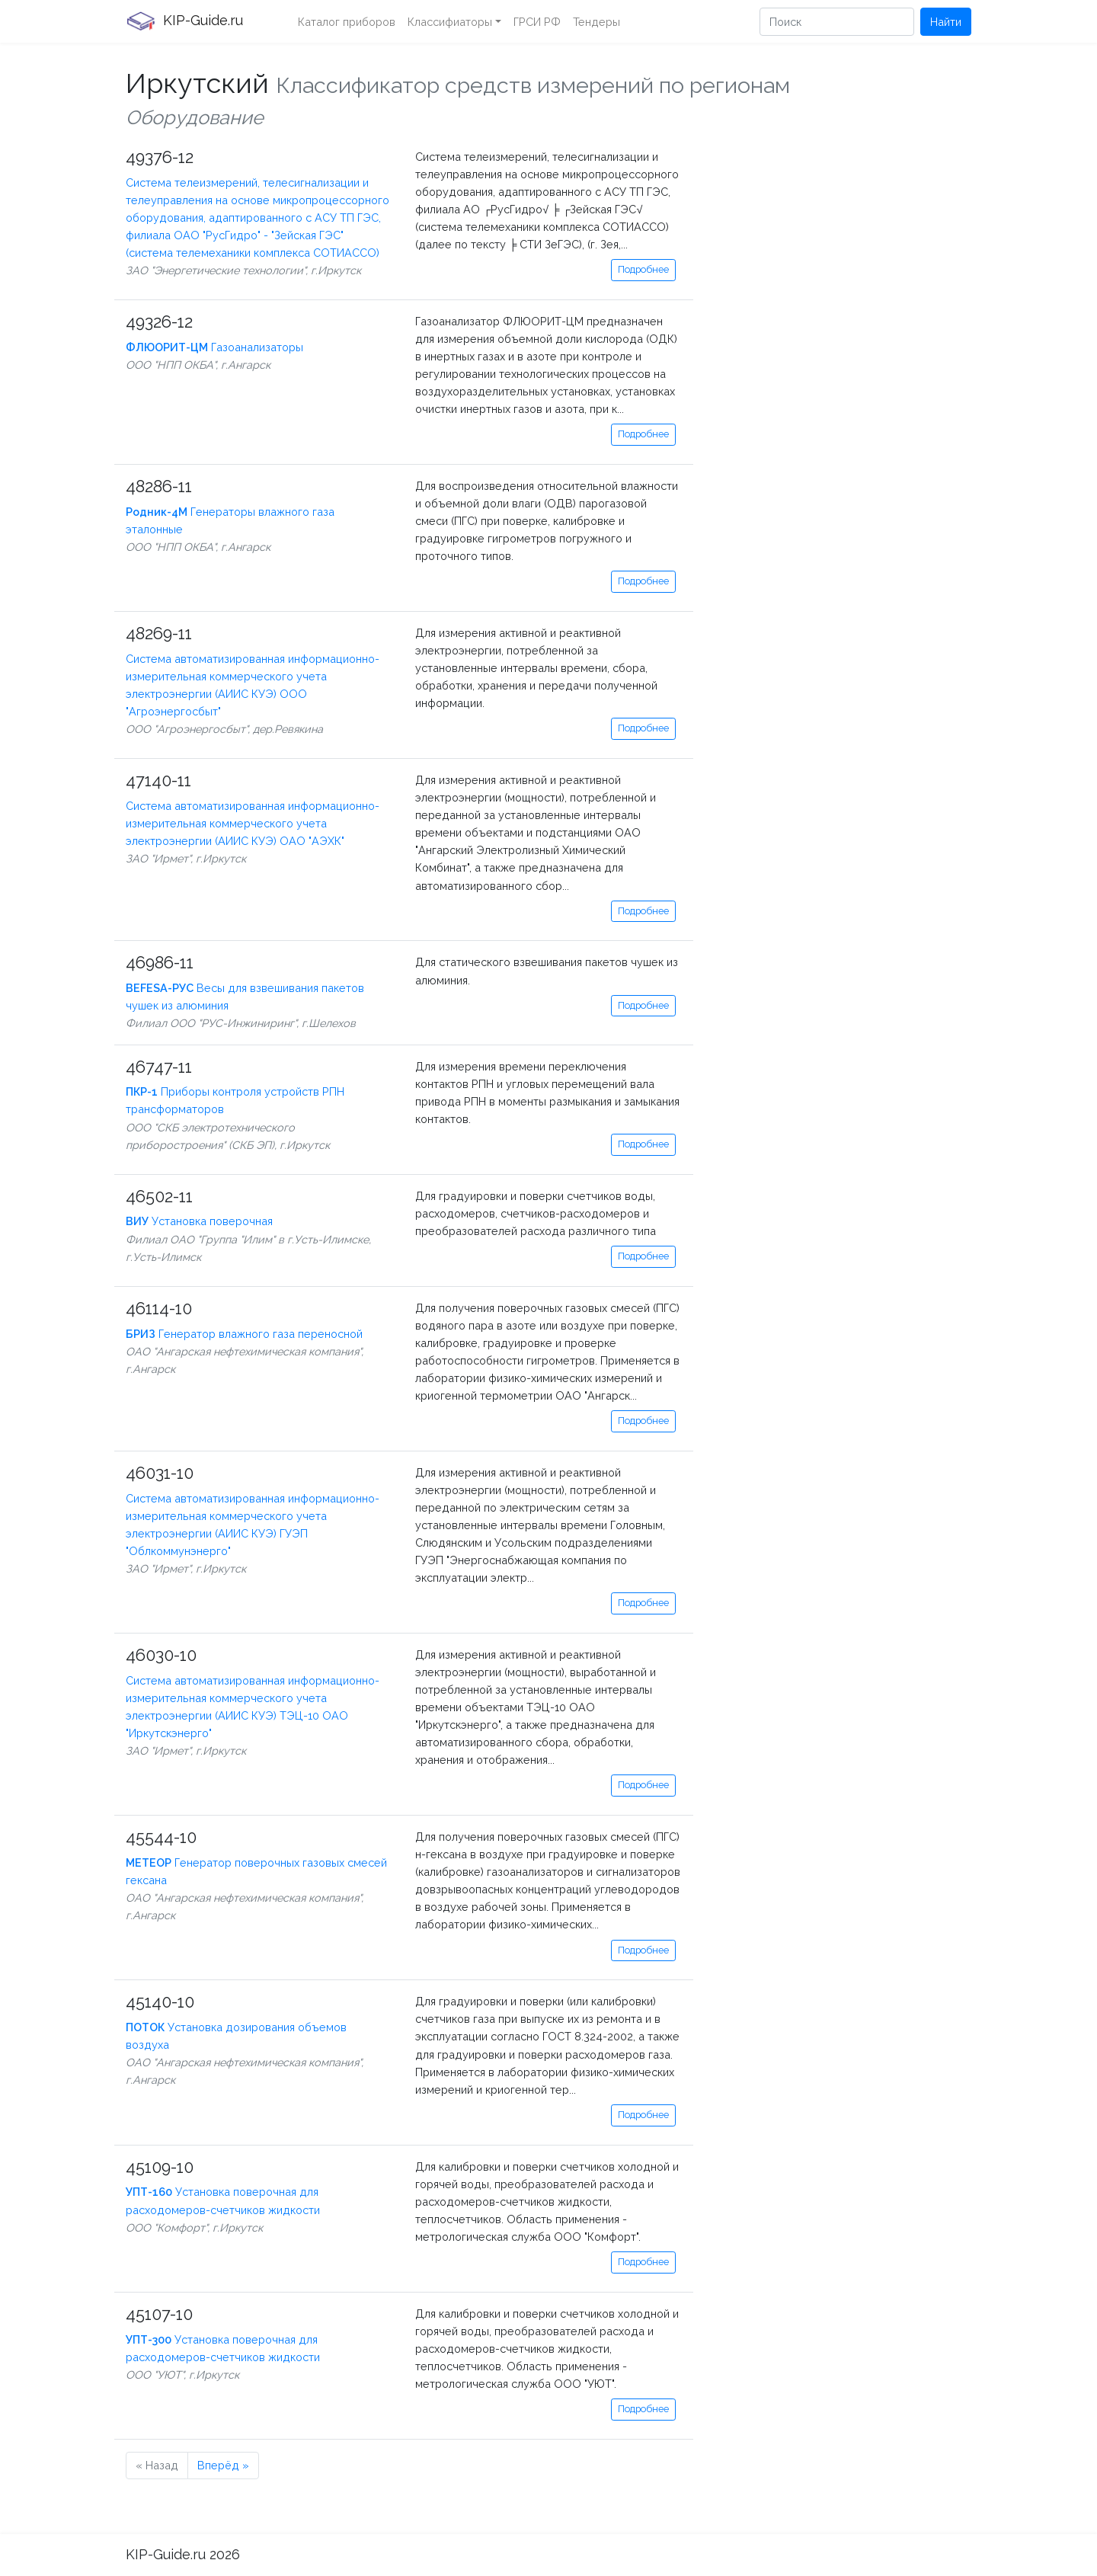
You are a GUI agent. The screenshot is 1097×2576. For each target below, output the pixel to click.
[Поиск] (837, 22)
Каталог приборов (346, 21)
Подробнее (643, 269)
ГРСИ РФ (537, 21)
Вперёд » (223, 2465)
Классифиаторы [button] (450, 21)
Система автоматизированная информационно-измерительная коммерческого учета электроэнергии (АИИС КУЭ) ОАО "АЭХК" (252, 823)
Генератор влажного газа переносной (244, 1333)
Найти (945, 21)
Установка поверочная (199, 1220)
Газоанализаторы (214, 347)
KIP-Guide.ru (184, 21)
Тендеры (596, 21)
